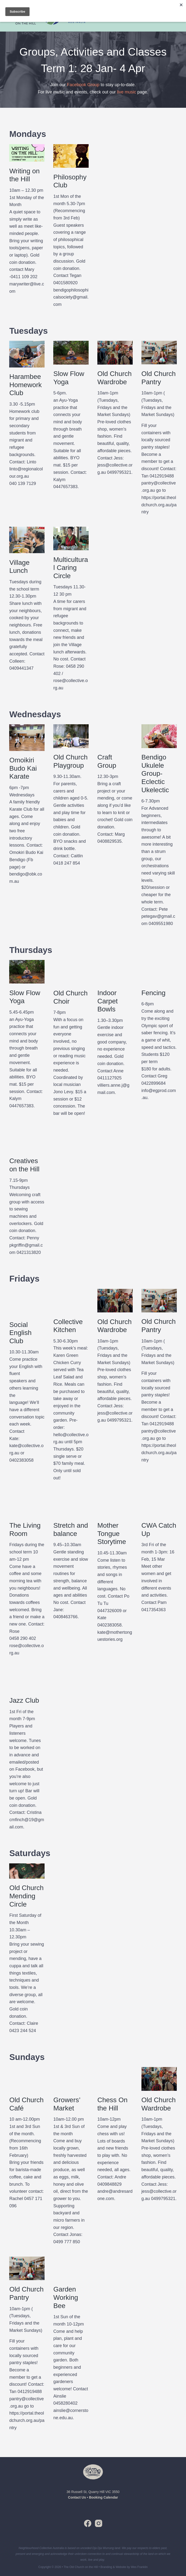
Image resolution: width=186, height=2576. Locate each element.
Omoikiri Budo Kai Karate (23, 768)
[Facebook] (87, 2523)
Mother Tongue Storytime (111, 1533)
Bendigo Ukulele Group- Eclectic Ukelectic (155, 773)
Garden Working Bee (65, 2297)
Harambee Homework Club (25, 385)
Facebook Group (83, 84)
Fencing (153, 993)
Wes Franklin (139, 2567)
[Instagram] (98, 2523)
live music (126, 92)
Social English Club (20, 1333)
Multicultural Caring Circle (70, 568)
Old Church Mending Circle (26, 1896)
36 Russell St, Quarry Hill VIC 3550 (93, 2492)
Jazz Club (24, 1700)
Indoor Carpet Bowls (107, 1001)
